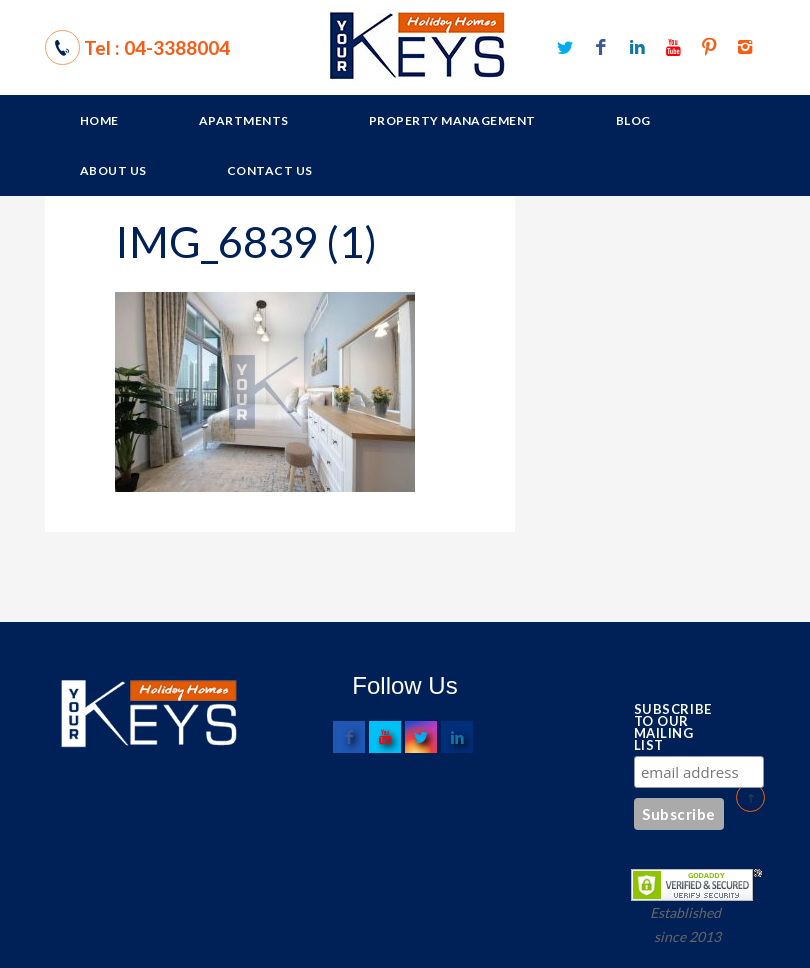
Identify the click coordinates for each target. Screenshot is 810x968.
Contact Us (270, 170)
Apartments (244, 120)
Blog (633, 120)
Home (99, 120)
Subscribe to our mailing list (667, 727)
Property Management (452, 120)
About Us (113, 170)
